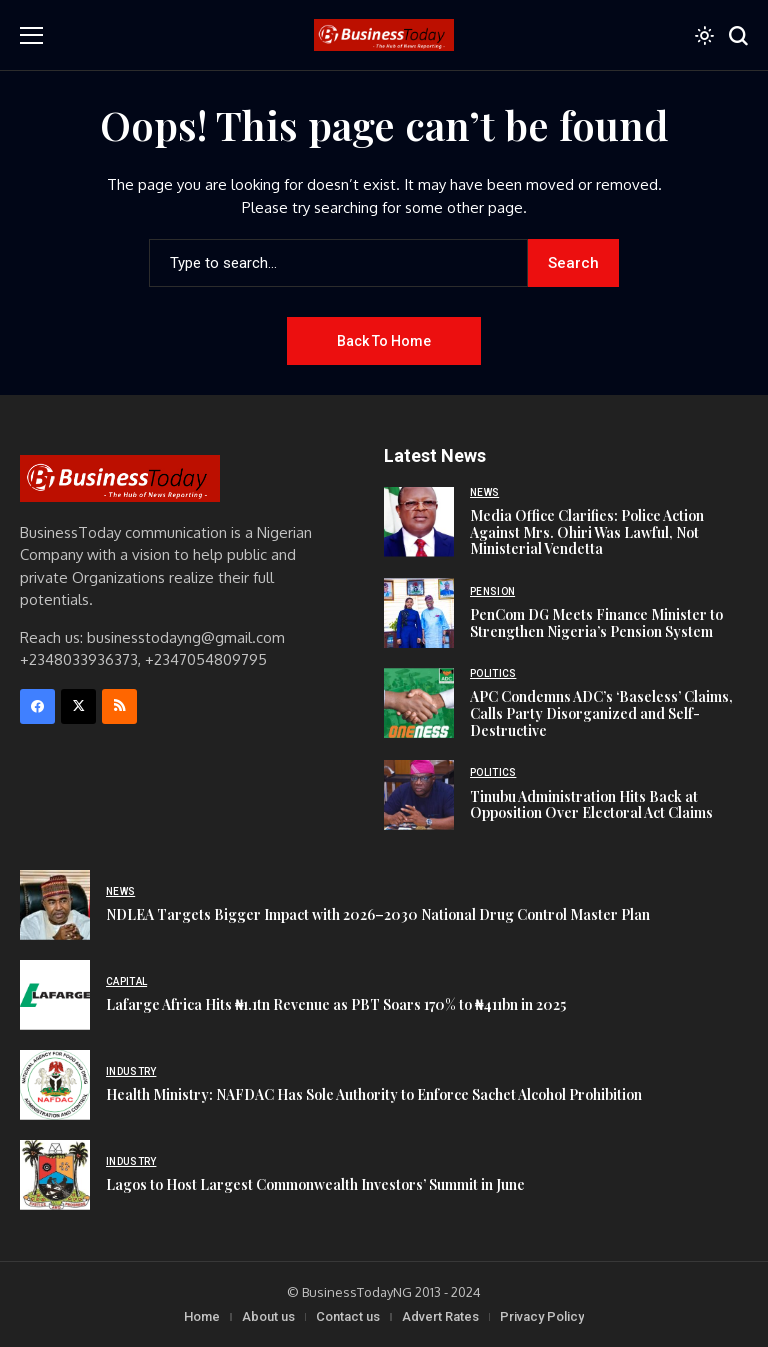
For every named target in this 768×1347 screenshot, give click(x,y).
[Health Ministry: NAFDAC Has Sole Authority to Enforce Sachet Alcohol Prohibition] (55, 1085)
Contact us (348, 1316)
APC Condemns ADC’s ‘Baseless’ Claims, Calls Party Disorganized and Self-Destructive (601, 713)
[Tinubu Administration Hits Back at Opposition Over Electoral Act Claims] (419, 795)
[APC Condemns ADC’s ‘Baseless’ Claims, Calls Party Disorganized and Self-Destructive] (419, 703)
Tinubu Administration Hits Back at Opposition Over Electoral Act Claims (591, 805)
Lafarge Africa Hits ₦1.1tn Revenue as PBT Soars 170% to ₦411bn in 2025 (336, 1004)
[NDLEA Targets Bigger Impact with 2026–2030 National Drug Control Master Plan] (55, 905)
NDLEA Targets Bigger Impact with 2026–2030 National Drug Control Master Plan (378, 914)
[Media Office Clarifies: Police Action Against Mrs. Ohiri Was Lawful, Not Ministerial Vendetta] (419, 522)
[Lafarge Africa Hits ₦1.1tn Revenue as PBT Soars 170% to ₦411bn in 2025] (55, 995)
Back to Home (384, 341)
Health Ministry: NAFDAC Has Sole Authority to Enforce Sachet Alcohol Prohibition (374, 1094)
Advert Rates (440, 1316)
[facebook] (37, 706)
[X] (78, 706)
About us (268, 1316)
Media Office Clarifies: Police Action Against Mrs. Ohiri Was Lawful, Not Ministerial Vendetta (587, 532)
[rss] (119, 706)
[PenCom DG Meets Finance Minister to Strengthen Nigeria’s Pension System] (419, 613)
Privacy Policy (542, 1316)
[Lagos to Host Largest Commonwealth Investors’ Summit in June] (55, 1175)
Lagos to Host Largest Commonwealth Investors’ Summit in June (315, 1184)
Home (202, 1316)
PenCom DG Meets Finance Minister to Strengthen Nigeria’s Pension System (596, 623)
